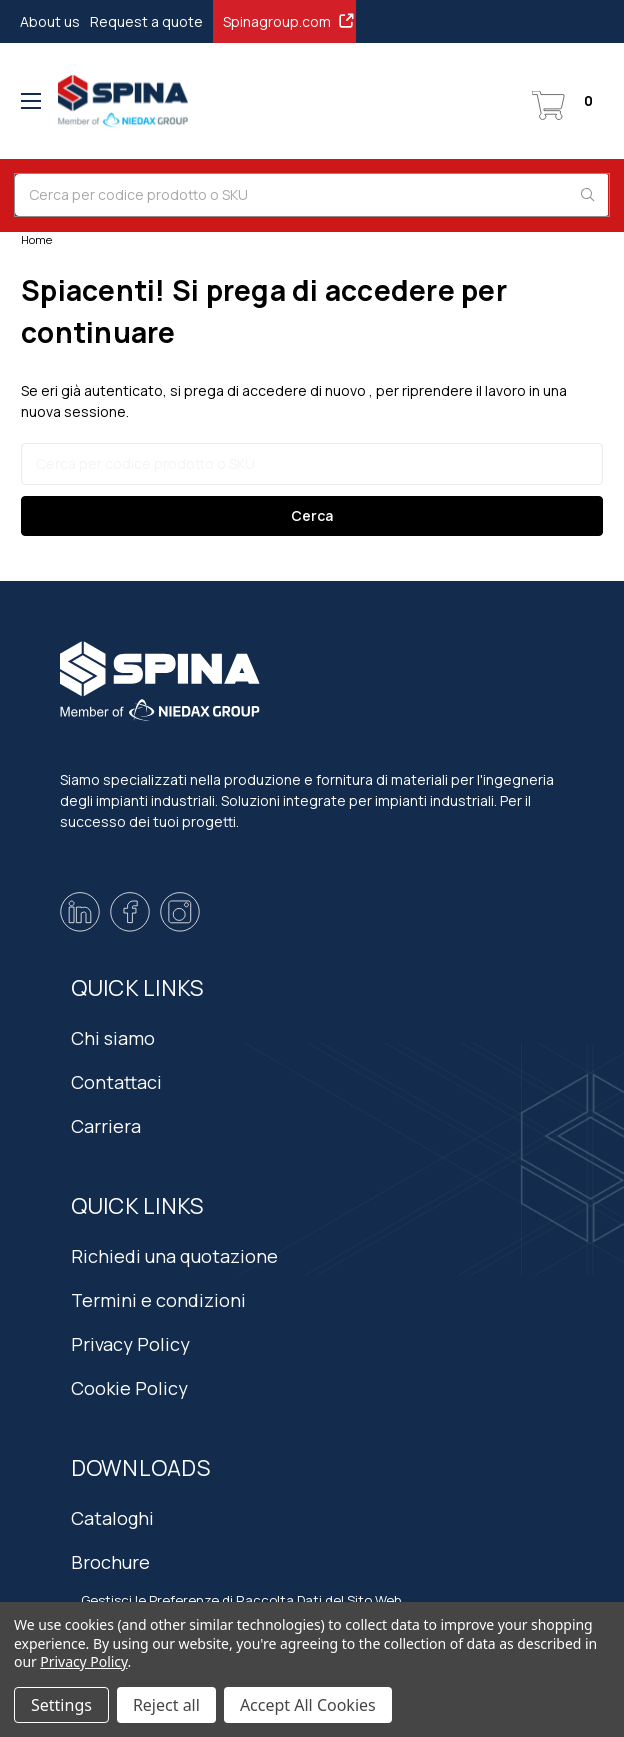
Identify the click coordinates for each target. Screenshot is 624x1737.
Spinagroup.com (289, 21)
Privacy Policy (130, 1344)
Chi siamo (113, 1038)
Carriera (106, 1126)
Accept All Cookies (308, 1705)
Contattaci (116, 1082)
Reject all (166, 1705)
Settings (61, 1705)
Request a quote (146, 21)
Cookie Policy (129, 1388)
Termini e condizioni (158, 1300)
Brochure (110, 1562)
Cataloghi (112, 1518)
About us (50, 21)
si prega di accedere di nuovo (268, 390)
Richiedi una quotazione (174, 1256)
